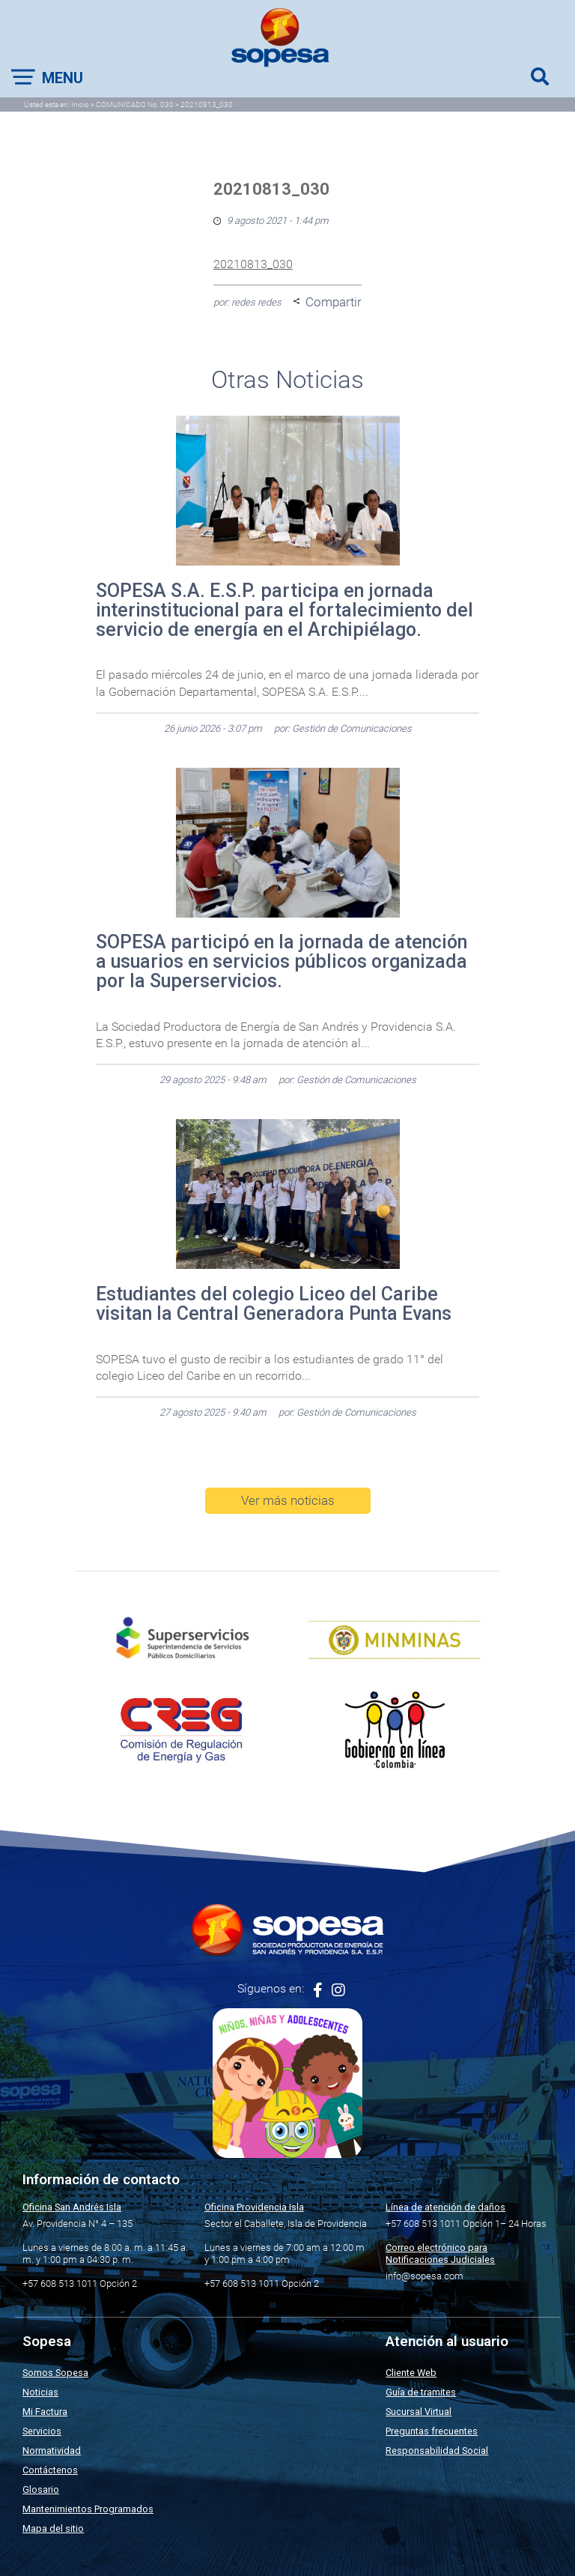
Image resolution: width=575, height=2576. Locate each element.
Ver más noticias (288, 1500)
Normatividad (51, 2450)
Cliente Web (411, 2372)
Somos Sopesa (55, 2372)
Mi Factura (44, 2411)
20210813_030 (253, 264)
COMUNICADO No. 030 (135, 104)
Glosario (40, 2489)
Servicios (41, 2431)
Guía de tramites (421, 2392)
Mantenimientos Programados (87, 2509)
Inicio (80, 104)
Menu (62, 78)
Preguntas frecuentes (432, 2431)
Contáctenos (50, 2470)
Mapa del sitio (53, 2528)
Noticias (40, 2392)
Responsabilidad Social (437, 2450)
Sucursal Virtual (418, 2411)
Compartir (333, 302)
